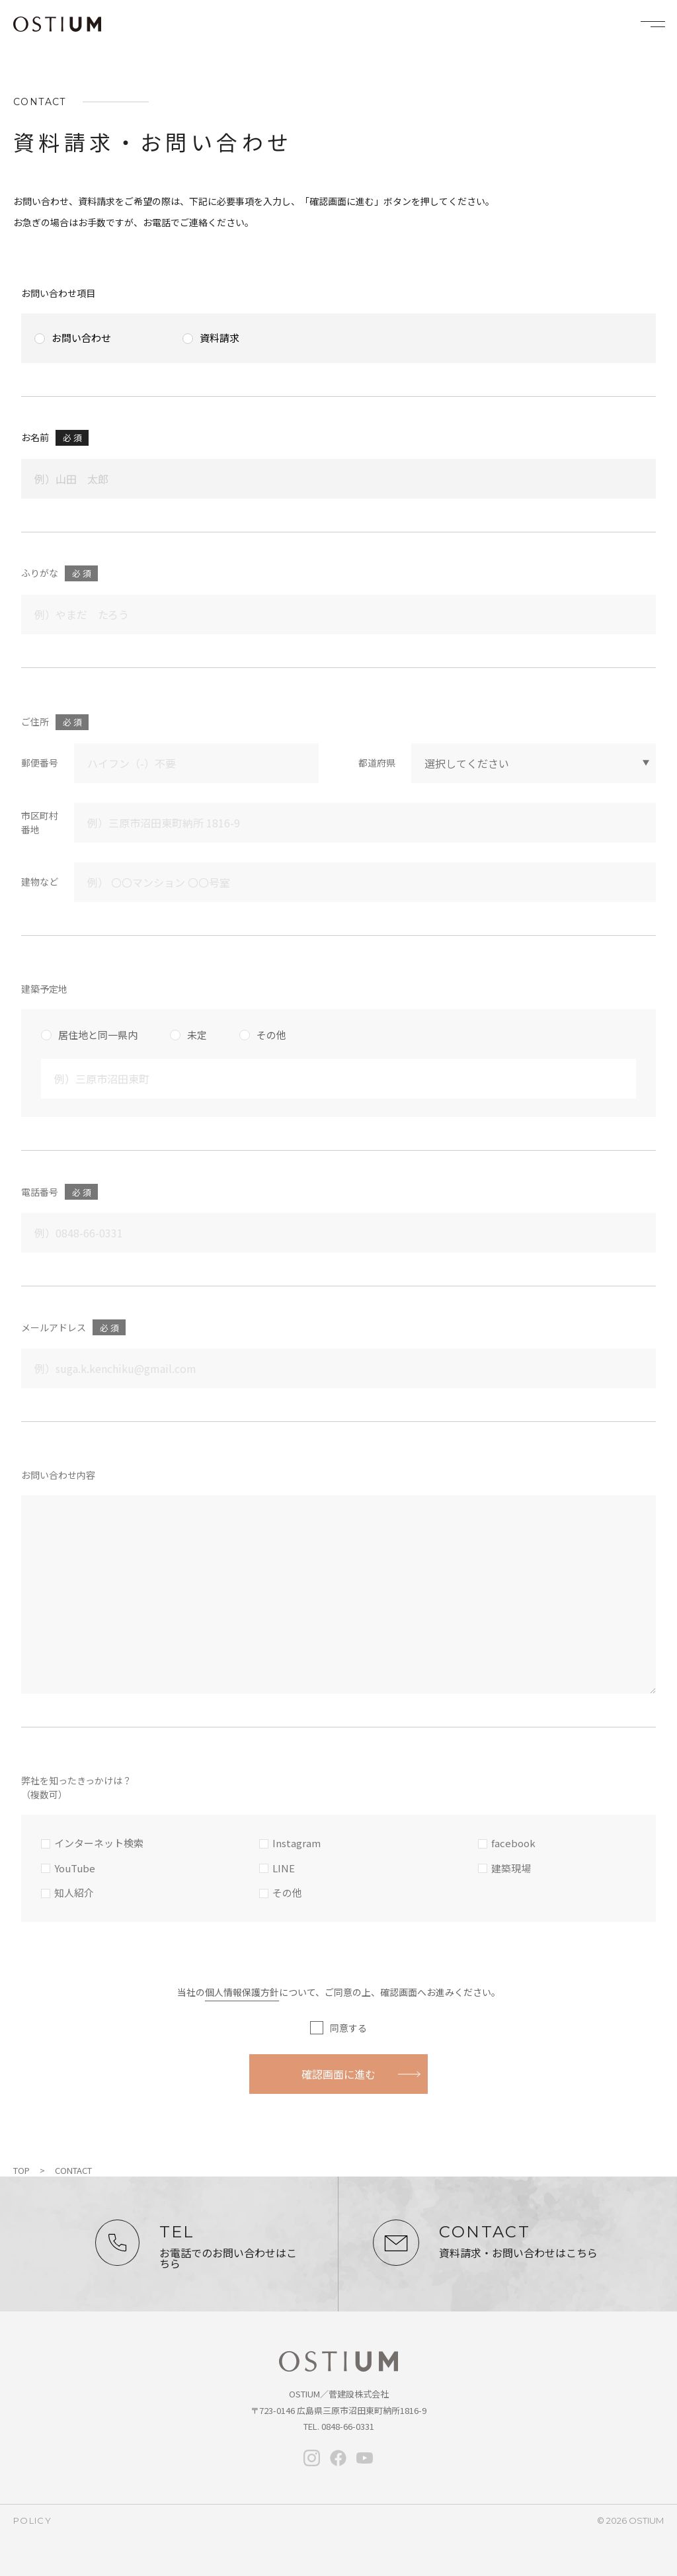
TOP (21, 2170)
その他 (271, 1035)
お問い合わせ (81, 338)
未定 (197, 1035)
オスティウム (338, 2361)
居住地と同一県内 (98, 1035)
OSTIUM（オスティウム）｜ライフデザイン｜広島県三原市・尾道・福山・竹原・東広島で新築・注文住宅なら (57, 24)
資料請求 (219, 338)
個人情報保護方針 (242, 1992)
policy (32, 2520)
